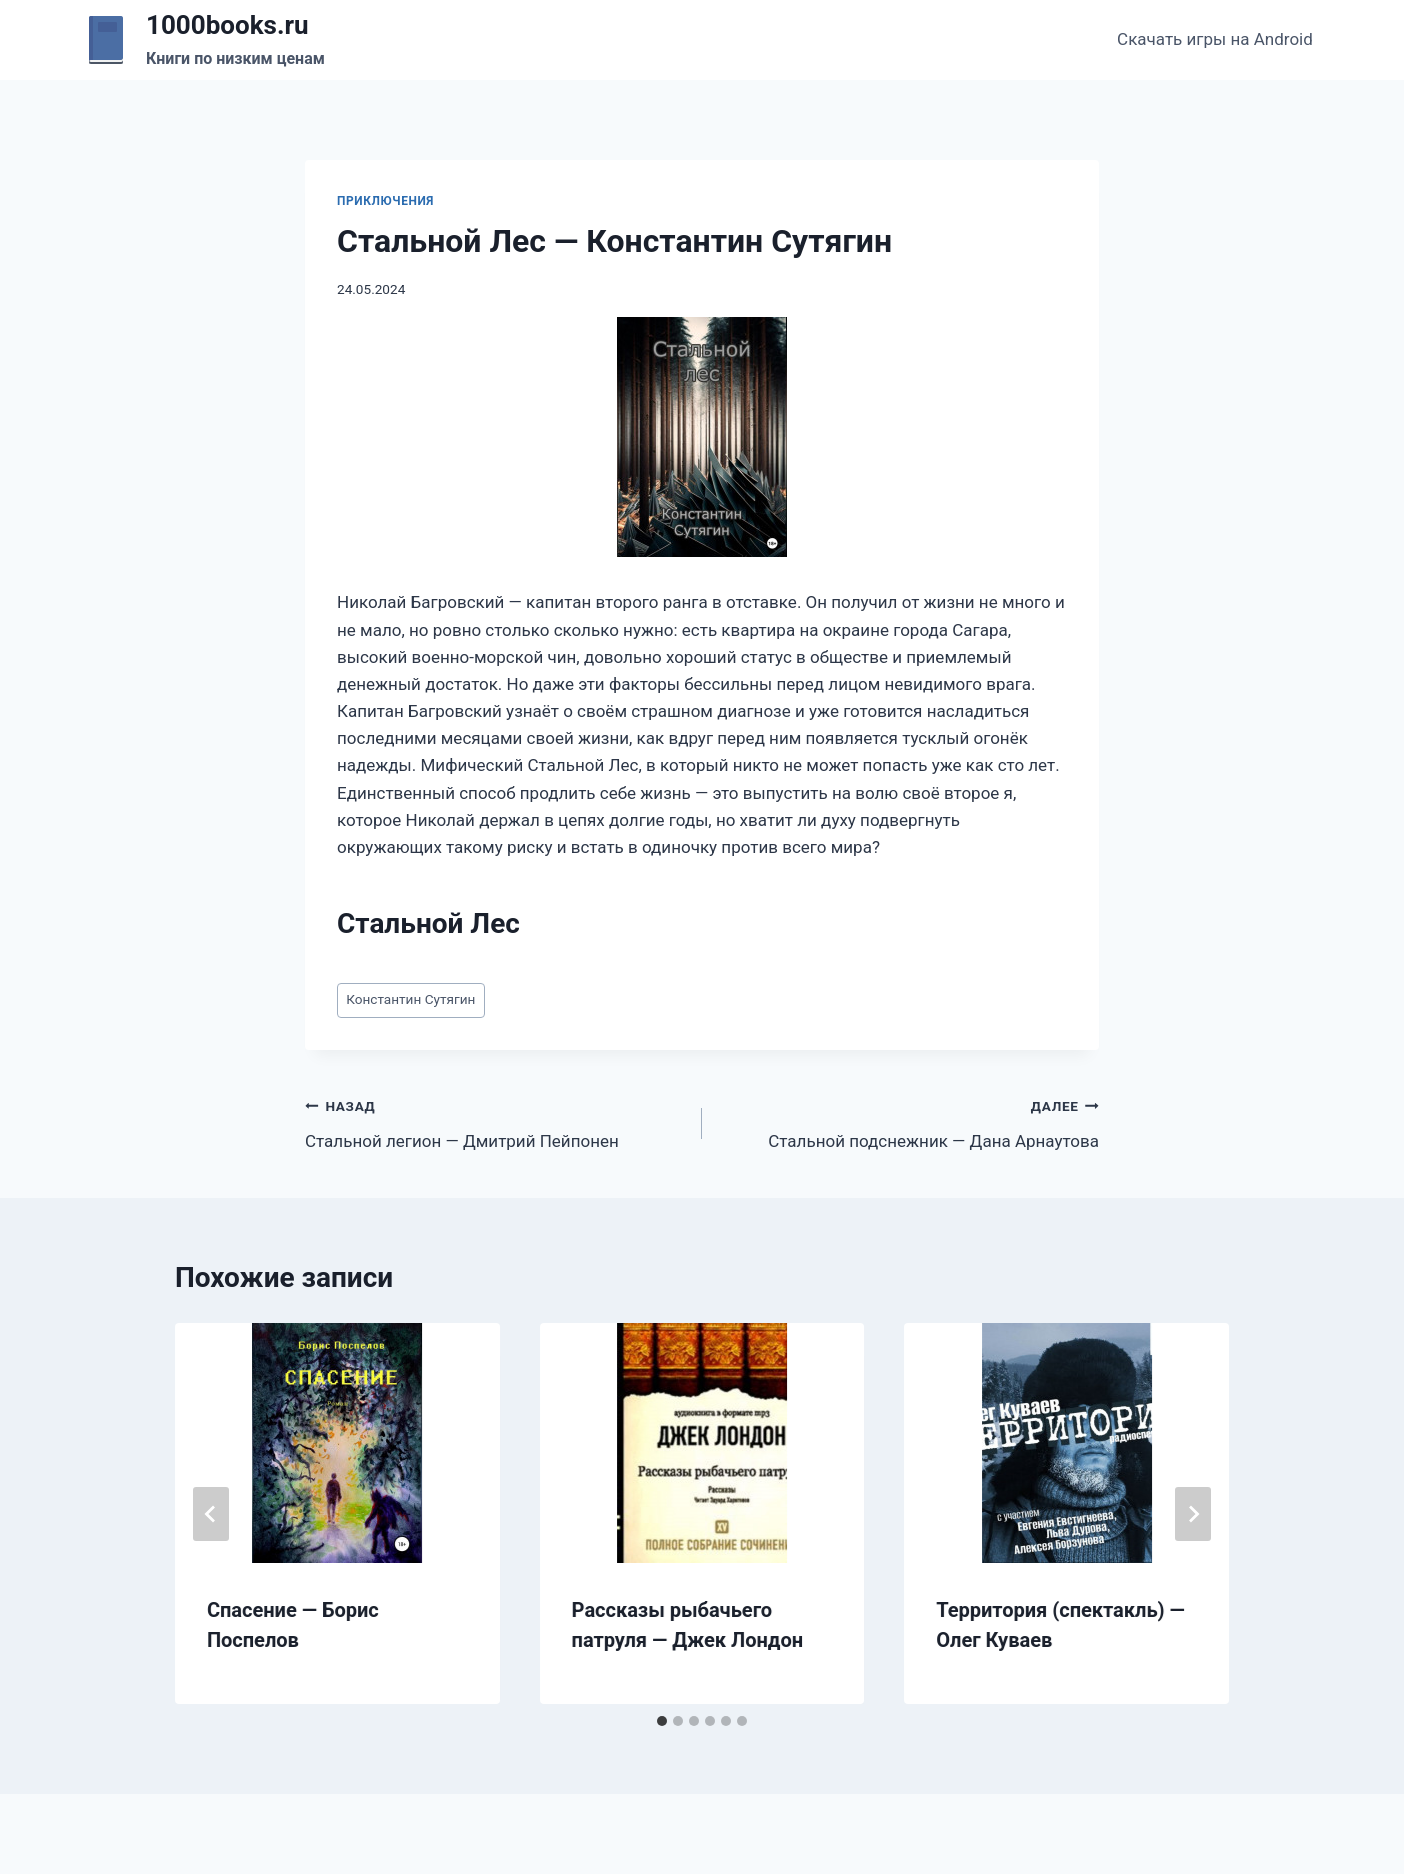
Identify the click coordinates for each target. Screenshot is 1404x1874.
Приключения (385, 201)
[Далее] (1193, 1514)
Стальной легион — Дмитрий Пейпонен (495, 1121)
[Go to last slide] (211, 1514)
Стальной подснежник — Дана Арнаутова (909, 1121)
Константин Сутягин (410, 999)
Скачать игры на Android (1215, 39)
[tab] (662, 1721)
